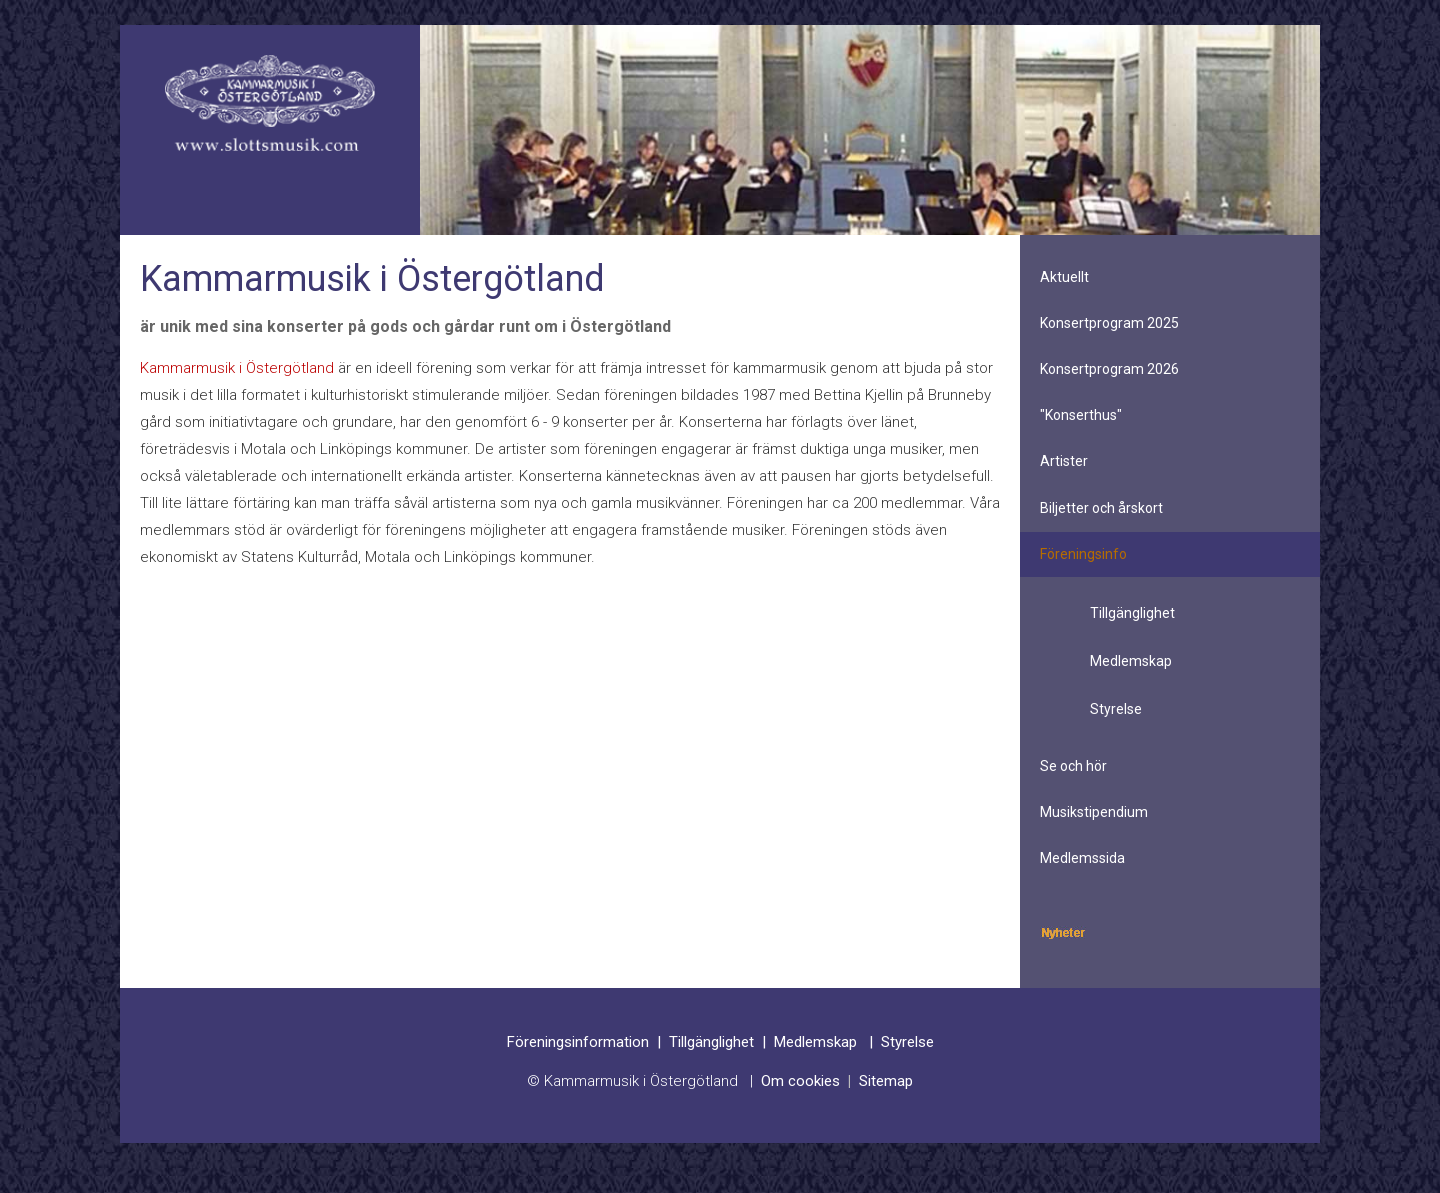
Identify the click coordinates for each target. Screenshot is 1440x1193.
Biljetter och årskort (1101, 508)
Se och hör (1073, 766)
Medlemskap (1131, 661)
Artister (1064, 461)
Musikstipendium (1094, 812)
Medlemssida (1082, 858)
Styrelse (1116, 709)
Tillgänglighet (1132, 613)
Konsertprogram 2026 (1109, 369)
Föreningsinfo (1083, 554)
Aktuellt (1064, 277)
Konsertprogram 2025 (1109, 323)
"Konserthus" (1081, 415)
